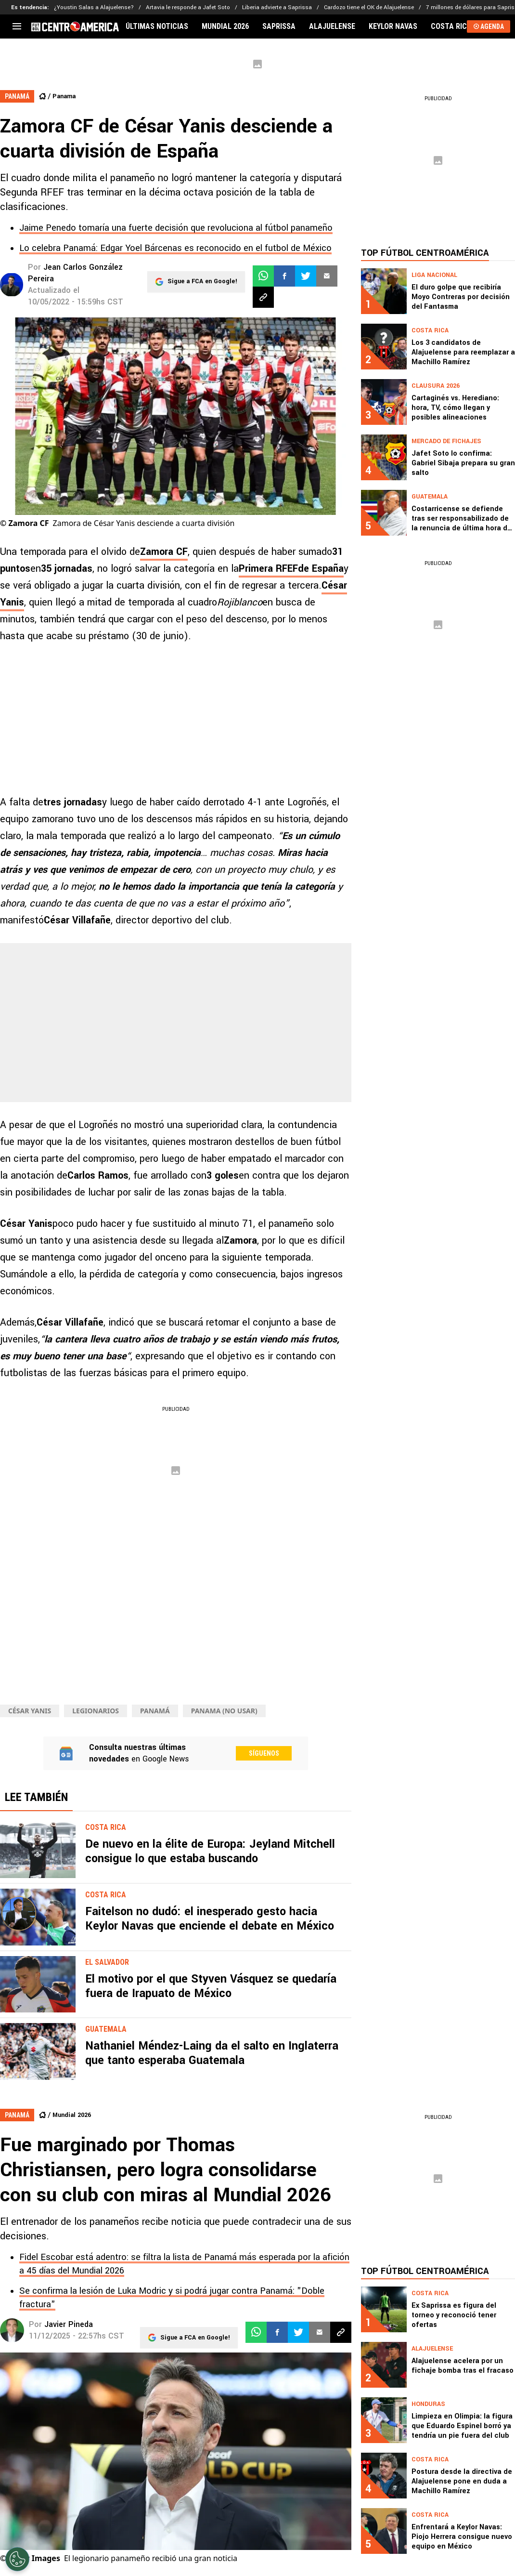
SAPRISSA (279, 26)
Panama (64, 96)
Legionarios (95, 1710)
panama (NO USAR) (224, 1710)
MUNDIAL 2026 (225, 26)
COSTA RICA (451, 26)
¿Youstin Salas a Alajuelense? (94, 7)
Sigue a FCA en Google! (202, 276)
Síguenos (264, 1753)
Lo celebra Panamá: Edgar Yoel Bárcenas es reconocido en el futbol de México (175, 248)
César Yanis (29, 1710)
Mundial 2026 (71, 2115)
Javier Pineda (68, 2324)
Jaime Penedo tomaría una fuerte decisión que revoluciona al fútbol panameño (176, 228)
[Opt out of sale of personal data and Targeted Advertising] (17, 2559)
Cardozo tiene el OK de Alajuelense (369, 7)
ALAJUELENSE (332, 26)
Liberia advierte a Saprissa (277, 7)
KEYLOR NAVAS (393, 26)
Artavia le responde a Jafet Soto (188, 7)
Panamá (155, 1710)
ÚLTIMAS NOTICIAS (157, 26)
